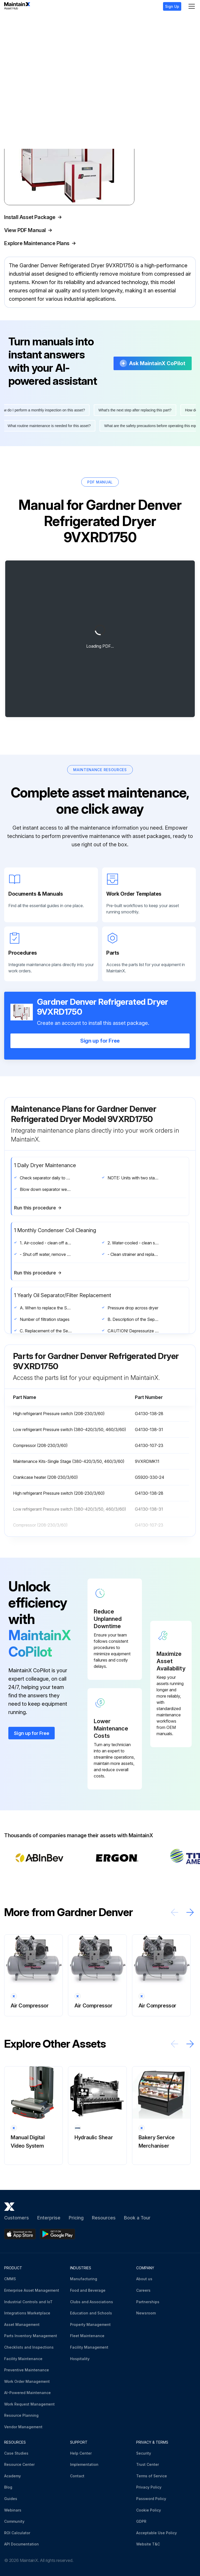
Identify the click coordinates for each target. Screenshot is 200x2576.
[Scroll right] (190, 1926)
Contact (77, 2476)
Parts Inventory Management (30, 2336)
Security (143, 2453)
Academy (12, 2476)
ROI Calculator (17, 2533)
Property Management (90, 2324)
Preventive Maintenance (26, 2370)
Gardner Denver (30, 21)
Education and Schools (91, 2313)
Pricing (76, 2218)
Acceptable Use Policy (156, 2533)
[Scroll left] (174, 1926)
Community (14, 2521)
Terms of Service (151, 2476)
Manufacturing (83, 2279)
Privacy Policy (148, 2487)
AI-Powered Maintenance (27, 2393)
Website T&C (148, 2544)
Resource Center (19, 2464)
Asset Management (22, 2324)
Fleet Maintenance (87, 2336)
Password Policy (151, 2498)
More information (32, 314)
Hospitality (80, 2358)
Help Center (81, 2453)
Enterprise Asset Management (31, 2290)
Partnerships (147, 2302)
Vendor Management (23, 2427)
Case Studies (16, 2453)
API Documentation (21, 2544)
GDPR (141, 2521)
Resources (104, 2218)
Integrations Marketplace (27, 2313)
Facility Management (89, 2347)
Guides (10, 2498)
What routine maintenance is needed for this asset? (48, 440)
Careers (143, 2290)
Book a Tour (137, 2218)
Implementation (84, 2464)
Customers (16, 2218)
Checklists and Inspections (29, 2347)
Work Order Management (27, 2381)
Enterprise (48, 2218)
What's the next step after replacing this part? (136, 425)
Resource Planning (21, 2415)
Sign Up (172, 6)
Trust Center (147, 2464)
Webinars (12, 2510)
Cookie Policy (148, 2510)
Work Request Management (29, 2404)
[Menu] (192, 6)
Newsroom (146, 2313)
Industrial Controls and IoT (28, 2302)
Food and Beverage (87, 2290)
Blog (8, 2487)
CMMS (10, 2279)
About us (144, 2279)
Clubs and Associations (91, 2302)
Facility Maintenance (23, 2358)
